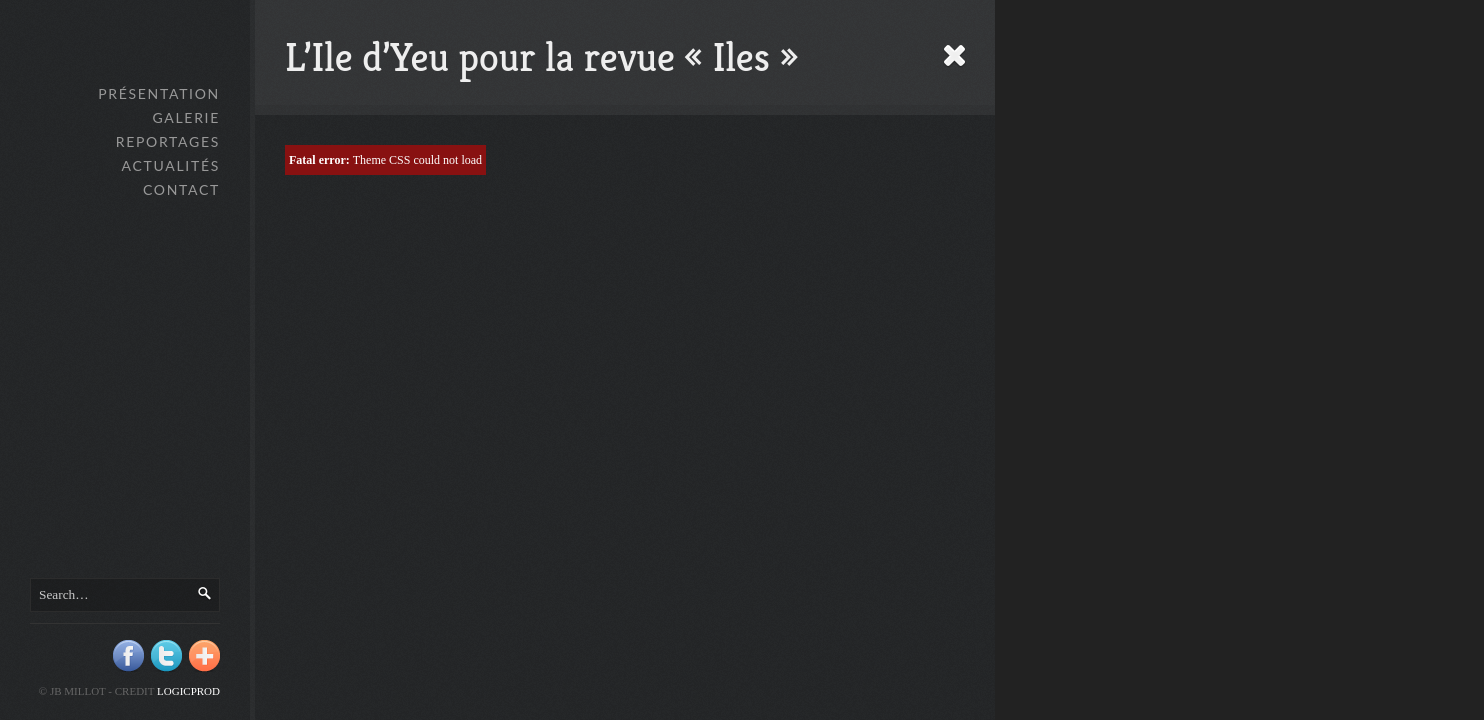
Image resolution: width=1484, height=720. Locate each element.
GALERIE (186, 117)
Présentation (159, 93)
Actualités (171, 165)
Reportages (168, 141)
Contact (181, 189)
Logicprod (188, 691)
